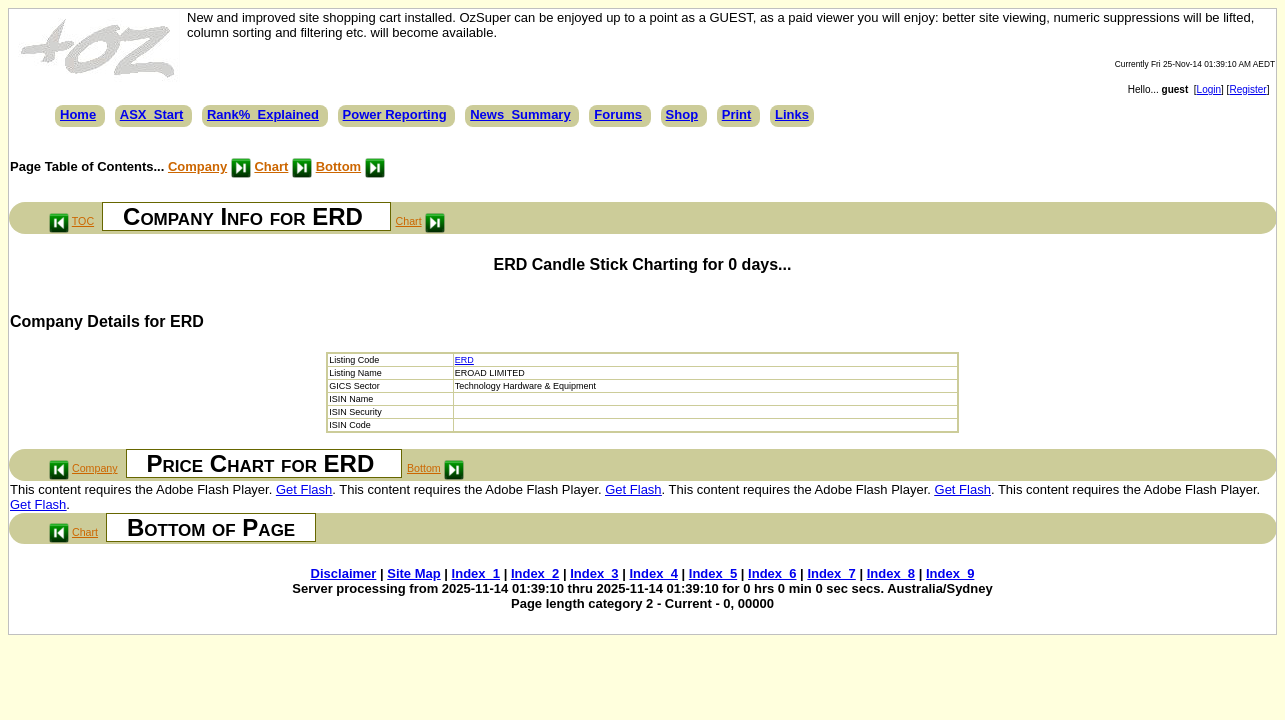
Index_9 (950, 573)
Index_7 (831, 573)
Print (737, 114)
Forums (618, 114)
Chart (271, 166)
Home (78, 114)
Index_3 (594, 573)
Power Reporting (395, 114)
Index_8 (891, 573)
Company (197, 166)
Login (1209, 89)
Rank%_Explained (263, 114)
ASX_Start (152, 114)
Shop (682, 114)
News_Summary (520, 114)
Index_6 (772, 573)
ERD (464, 360)
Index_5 (713, 573)
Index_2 (535, 573)
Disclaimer (344, 573)
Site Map (413, 573)
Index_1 (476, 573)
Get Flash (304, 489)
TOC (83, 221)
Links (792, 114)
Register (1247, 89)
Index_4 (653, 573)
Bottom (339, 166)
